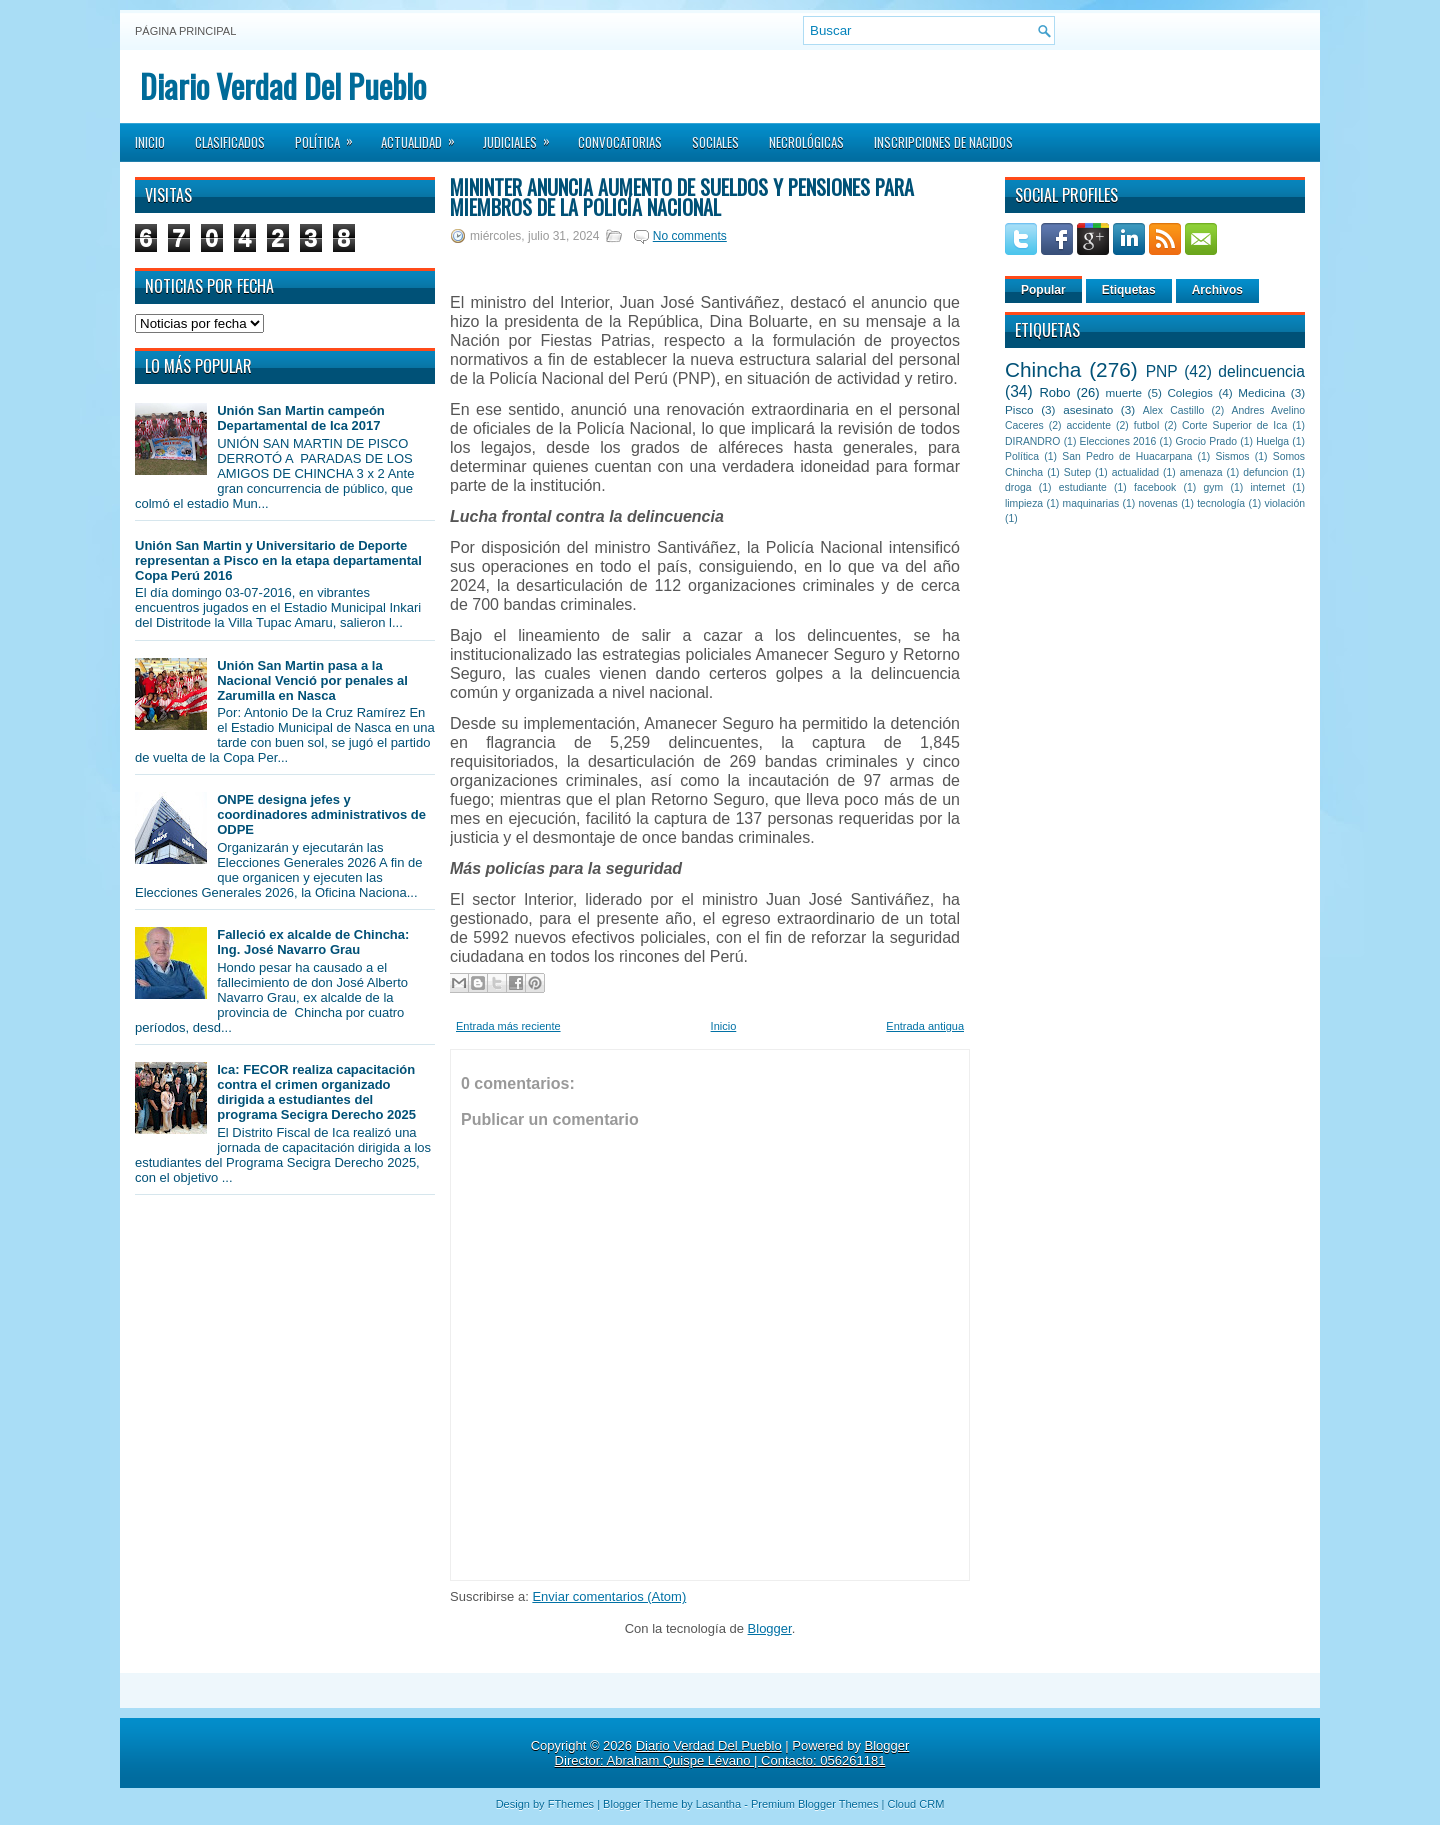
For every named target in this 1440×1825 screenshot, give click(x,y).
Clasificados (230, 142)
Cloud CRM (915, 1804)
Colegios (1189, 392)
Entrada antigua (925, 1026)
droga (1018, 487)
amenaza (1201, 472)
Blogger (770, 1628)
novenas (1158, 503)
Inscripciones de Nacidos (943, 142)
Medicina (1261, 392)
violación (1285, 503)
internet (1267, 487)
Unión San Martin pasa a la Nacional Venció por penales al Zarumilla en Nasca (312, 680)
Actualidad (424, 136)
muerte (1124, 392)
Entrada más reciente (508, 1026)
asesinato (1088, 409)
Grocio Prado (1206, 441)
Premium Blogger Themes (815, 1804)
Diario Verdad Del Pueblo (283, 85)
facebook (1155, 487)
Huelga (1272, 441)
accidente (1089, 425)
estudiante (1083, 487)
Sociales (715, 142)
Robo (1054, 392)
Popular (1043, 290)
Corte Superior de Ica (1234, 425)
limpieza (1024, 503)
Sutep (1077, 472)
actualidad (1135, 472)
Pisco (1019, 409)
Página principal (185, 31)
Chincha (1043, 369)
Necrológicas (806, 142)
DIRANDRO (1032, 441)
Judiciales (523, 136)
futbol (1146, 425)
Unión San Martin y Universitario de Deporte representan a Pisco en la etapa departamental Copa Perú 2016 (278, 560)
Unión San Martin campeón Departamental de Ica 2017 (301, 418)
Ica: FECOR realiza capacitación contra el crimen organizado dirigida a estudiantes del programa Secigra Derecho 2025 (316, 1092)
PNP (1162, 371)
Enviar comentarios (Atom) (609, 1596)
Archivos (1217, 290)
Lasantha (718, 1804)
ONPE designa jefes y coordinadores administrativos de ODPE (321, 814)
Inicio (150, 142)
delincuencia (1261, 371)
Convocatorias (620, 142)
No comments (690, 236)
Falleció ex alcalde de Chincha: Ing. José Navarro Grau (313, 942)
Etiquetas (1129, 290)
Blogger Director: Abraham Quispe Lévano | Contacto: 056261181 (732, 1753)
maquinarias (1091, 503)
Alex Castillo (1174, 410)
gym (1214, 487)
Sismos (1232, 456)
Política (330, 136)
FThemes (571, 1804)
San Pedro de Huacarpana (1127, 456)
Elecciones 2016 (1118, 441)
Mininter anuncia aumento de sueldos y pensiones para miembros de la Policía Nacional (682, 197)
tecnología (1221, 503)
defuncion (1265, 472)
